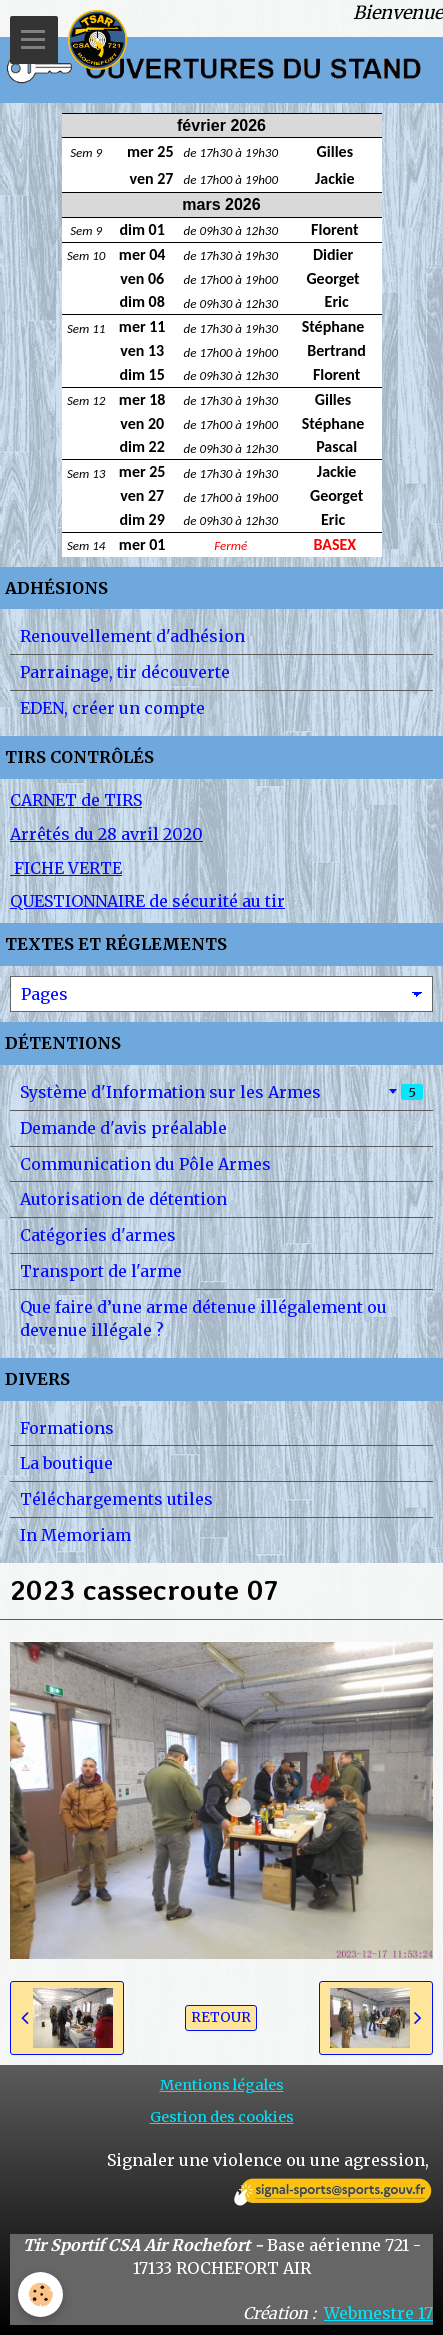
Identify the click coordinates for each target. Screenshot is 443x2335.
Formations (67, 1428)
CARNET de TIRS (76, 800)
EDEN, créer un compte (112, 708)
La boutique (66, 1463)
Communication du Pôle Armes (145, 1164)
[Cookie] (40, 2294)
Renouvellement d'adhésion (132, 636)
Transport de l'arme (101, 1271)
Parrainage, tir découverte (125, 672)
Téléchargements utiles (116, 1499)
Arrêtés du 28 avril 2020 (106, 834)
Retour (221, 2017)
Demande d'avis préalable (123, 1128)
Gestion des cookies (222, 2117)
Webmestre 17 (378, 2313)
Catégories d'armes (98, 1235)
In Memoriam (75, 1535)
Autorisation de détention (123, 1199)
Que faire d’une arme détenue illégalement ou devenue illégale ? (203, 1318)
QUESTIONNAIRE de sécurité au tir (147, 901)
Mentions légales (222, 2085)
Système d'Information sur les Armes (221, 1092)
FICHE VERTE (66, 868)
